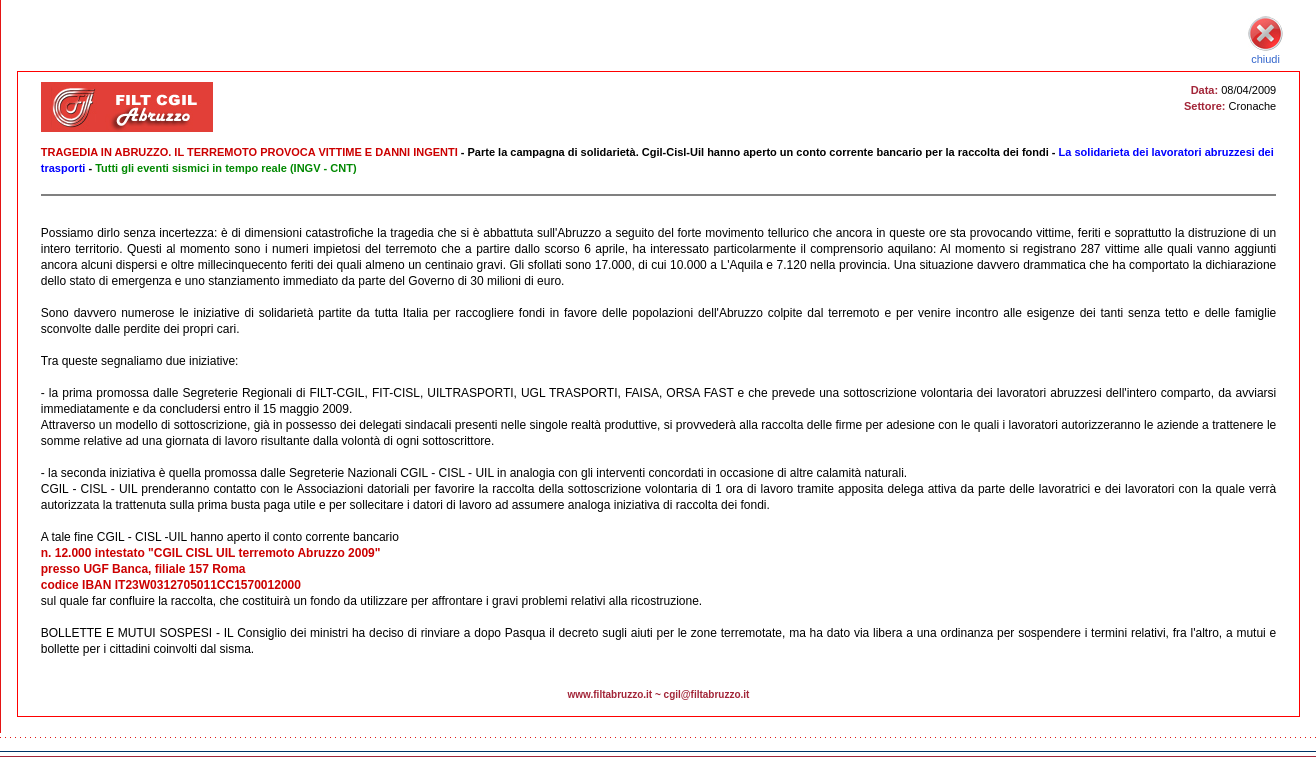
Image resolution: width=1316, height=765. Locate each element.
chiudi (1265, 53)
